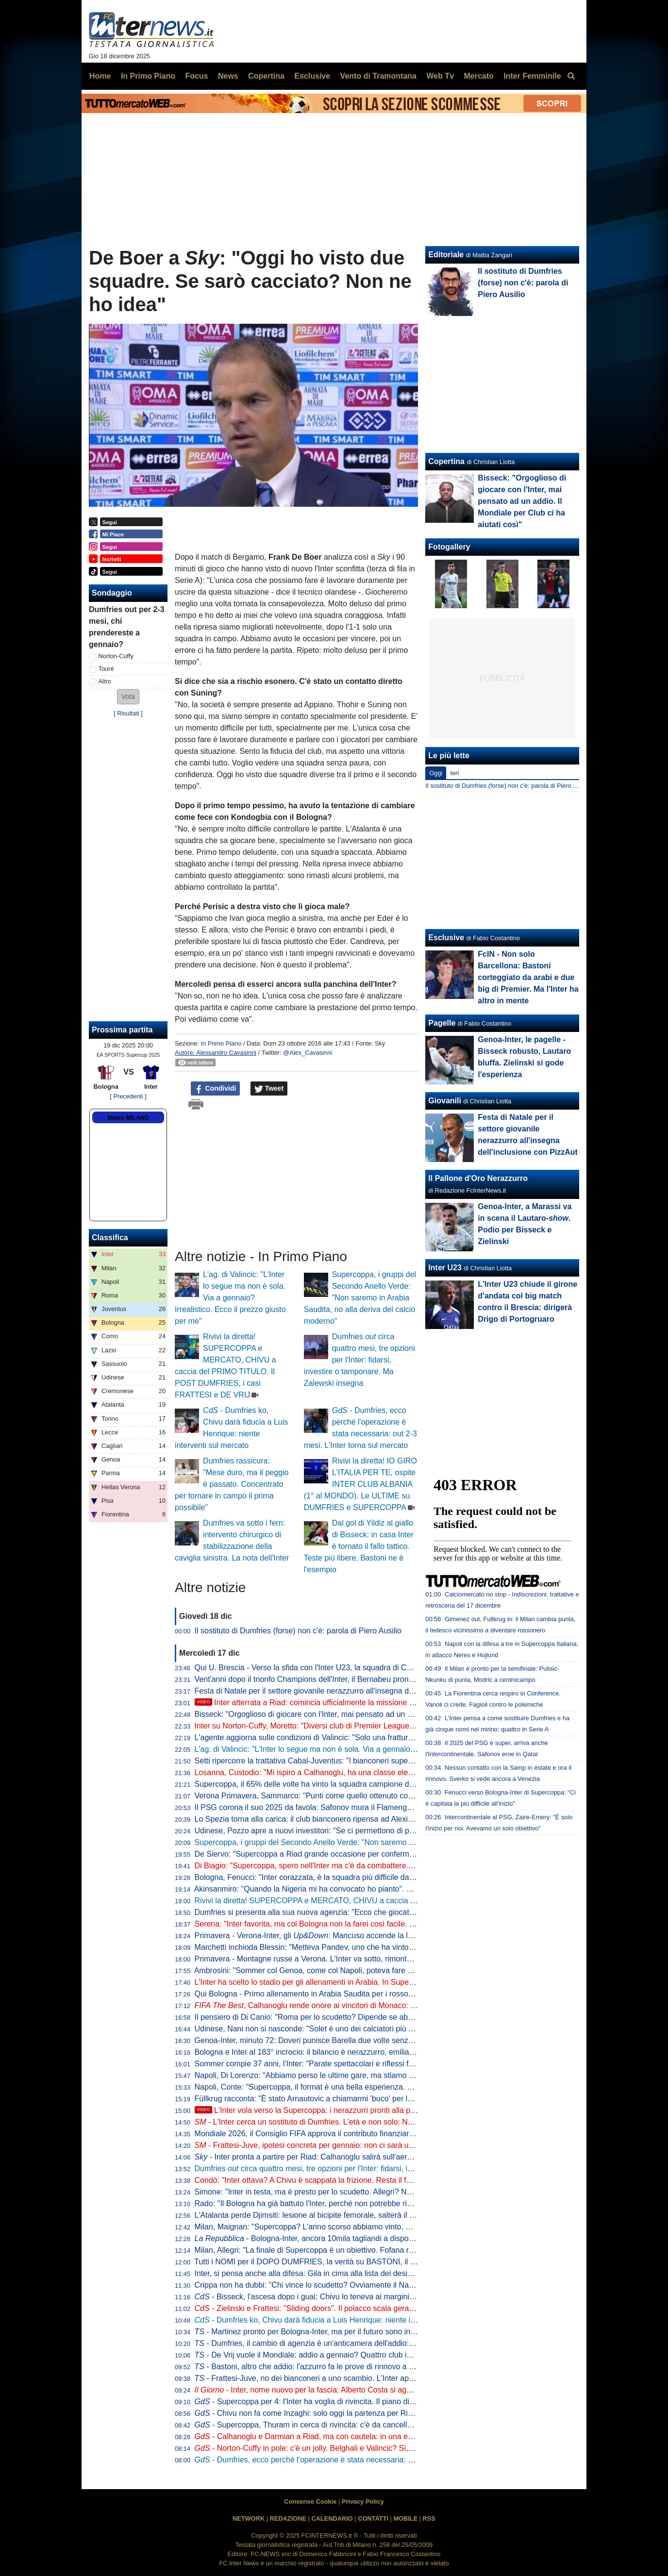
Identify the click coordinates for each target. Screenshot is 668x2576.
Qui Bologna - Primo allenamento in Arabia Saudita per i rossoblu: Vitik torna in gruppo (343, 1994)
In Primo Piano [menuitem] (148, 76)
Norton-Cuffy (116, 656)
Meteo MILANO (128, 1117)
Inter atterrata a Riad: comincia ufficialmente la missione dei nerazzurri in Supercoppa (352, 1702)
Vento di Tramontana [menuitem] (378, 76)
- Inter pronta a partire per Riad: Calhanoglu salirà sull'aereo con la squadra (332, 2157)
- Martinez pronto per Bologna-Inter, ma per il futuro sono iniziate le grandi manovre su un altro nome (374, 2331)
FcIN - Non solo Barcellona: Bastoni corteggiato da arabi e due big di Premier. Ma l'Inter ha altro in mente (528, 977)
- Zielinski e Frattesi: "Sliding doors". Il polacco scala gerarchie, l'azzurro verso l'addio (350, 2308)
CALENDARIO (331, 2518)
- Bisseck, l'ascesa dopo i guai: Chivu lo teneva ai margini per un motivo (327, 2297)
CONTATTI (373, 2518)
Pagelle (441, 1023)
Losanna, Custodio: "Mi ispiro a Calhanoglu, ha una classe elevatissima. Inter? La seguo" (348, 1772)
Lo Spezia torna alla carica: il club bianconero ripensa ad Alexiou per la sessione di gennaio (352, 1819)
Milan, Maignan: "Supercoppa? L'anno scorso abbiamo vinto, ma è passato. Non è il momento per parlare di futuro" (392, 2227)
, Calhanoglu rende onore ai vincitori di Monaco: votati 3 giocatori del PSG (346, 2005)
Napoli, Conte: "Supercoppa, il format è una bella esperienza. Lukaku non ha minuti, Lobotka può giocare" (377, 2087)
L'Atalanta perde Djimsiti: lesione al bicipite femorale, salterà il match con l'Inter (330, 2215)
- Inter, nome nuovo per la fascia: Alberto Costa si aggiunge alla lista (327, 2390)
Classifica (110, 1237)
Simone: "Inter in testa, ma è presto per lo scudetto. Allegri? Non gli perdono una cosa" (343, 2192)
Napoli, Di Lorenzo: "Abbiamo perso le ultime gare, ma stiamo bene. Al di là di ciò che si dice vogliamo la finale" (386, 2075)
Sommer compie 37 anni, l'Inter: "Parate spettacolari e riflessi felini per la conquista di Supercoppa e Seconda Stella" (395, 2064)
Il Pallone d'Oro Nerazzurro (478, 1178)
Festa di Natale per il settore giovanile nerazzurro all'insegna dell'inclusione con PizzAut (345, 1691)
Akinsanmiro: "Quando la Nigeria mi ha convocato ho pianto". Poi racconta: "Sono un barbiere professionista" (381, 1889)
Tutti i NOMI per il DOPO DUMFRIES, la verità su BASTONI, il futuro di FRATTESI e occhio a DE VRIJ (370, 2262)
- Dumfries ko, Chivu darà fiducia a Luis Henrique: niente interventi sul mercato (339, 2320)
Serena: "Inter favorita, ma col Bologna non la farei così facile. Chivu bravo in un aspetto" (347, 1924)
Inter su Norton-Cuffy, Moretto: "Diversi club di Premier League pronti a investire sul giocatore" (356, 1726)
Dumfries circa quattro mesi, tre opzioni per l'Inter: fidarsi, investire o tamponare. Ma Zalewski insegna (359, 1359)
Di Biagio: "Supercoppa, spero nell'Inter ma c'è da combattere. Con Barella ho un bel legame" (355, 1865)
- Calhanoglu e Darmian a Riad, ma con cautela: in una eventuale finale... (330, 2436)
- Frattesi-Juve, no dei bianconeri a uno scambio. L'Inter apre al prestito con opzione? (347, 2378)
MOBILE (405, 2518)
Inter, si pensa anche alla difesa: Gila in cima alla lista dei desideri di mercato (327, 2273)
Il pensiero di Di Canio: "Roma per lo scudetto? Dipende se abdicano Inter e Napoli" (338, 2017)
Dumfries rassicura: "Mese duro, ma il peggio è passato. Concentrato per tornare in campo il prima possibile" (231, 1484)
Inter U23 (444, 1267)
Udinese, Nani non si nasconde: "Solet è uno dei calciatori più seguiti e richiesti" (332, 2029)
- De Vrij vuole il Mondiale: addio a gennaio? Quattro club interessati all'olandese (339, 2355)
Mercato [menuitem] (478, 76)
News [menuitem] (228, 76)
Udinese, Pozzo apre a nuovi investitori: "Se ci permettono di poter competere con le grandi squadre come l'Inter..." (392, 1831)
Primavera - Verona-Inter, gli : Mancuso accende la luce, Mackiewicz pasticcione (350, 1935)
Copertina (446, 461)
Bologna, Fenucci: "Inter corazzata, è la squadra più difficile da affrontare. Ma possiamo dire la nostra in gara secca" (394, 1877)
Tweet (269, 1088)
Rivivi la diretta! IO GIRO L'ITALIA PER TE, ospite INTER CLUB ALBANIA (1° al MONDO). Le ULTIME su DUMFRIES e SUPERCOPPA (360, 1484)
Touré (106, 668)
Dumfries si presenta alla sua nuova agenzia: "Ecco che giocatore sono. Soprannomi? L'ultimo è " (373, 1912)
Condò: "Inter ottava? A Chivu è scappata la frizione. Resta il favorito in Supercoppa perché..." (356, 2180)
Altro (105, 681)
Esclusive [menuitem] (312, 76)
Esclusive (446, 937)
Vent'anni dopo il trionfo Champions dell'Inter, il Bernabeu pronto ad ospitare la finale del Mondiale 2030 (373, 1679)
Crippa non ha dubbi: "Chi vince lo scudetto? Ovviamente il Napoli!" (310, 2285)
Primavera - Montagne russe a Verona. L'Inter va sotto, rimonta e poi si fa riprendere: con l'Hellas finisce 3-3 (380, 1959)
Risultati (128, 713)
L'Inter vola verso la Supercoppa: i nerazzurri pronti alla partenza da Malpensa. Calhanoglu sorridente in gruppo (396, 2110)
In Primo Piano (220, 1043)
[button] (128, 696)
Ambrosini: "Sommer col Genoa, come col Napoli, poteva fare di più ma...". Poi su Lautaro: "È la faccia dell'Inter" (387, 1970)
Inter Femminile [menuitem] (532, 76)
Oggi (435, 773)
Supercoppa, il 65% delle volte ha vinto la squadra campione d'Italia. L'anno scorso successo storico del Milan (383, 1784)
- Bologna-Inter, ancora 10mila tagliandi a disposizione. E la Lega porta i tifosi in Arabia (369, 2238)
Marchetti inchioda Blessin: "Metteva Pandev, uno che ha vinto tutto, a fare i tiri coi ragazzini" (354, 1947)
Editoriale (446, 254)
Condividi (215, 1088)
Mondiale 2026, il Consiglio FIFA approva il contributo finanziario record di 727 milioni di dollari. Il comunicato (381, 2133)
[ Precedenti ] (128, 1096)
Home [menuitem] (100, 76)
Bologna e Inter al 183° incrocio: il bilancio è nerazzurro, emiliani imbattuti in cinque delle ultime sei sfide (373, 2052)
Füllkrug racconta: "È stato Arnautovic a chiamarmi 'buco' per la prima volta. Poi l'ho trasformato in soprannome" (387, 2098)
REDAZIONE (288, 2518)
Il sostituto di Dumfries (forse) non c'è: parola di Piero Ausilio (298, 1631)
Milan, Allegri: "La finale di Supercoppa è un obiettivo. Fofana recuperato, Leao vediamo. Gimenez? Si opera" (382, 2250)
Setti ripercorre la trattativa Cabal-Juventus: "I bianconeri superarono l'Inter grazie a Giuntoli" (354, 1761)
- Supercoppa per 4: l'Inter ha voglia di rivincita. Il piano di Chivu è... (319, 2401)
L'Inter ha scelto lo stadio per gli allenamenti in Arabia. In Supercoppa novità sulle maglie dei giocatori (369, 1982)
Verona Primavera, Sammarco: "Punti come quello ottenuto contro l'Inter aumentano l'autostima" (360, 1796)
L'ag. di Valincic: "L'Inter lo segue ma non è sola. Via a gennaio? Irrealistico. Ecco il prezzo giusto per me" (230, 1297)
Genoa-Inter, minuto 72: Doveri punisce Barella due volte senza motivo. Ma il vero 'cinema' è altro (362, 2040)
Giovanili (444, 1101)
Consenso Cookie (310, 2501)
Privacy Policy (363, 2501)
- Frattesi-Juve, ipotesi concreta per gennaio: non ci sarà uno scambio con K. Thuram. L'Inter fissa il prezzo (385, 2145)
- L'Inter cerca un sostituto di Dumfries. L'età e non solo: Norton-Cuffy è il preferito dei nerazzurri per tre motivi (390, 2122)
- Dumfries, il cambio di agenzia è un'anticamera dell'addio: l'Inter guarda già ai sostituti (350, 2343)
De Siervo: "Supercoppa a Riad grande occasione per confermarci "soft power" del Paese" (350, 1854)
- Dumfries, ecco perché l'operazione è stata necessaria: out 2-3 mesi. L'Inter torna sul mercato (367, 2460)
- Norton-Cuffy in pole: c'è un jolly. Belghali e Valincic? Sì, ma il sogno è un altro (340, 2448)
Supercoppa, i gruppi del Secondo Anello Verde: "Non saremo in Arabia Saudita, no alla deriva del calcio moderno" (360, 1297)
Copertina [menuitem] (266, 76)
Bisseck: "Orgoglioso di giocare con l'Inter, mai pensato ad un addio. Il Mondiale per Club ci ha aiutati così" (378, 1714)
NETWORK (249, 2518)
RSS (429, 2518)
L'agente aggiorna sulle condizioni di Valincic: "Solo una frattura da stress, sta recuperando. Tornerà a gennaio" (385, 1737)
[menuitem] (571, 76)
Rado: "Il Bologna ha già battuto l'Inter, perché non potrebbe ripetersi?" (316, 2203)
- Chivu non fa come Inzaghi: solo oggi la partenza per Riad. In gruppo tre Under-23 (347, 2413)
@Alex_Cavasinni (307, 1052)
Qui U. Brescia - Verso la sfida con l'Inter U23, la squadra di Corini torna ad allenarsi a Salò (351, 1667)
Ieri (454, 773)
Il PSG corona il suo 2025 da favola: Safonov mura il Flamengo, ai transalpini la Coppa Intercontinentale (373, 1807)
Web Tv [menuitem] (440, 76)
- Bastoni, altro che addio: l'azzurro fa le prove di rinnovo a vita (308, 2366)
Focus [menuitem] (196, 76)
